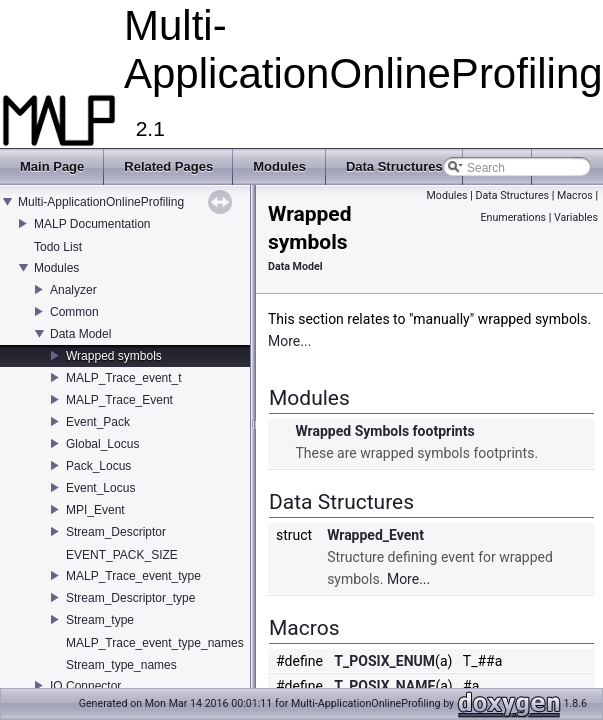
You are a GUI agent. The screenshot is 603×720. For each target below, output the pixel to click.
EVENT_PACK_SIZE (122, 555)
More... (289, 341)
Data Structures (512, 195)
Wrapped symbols (114, 356)
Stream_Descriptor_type (130, 598)
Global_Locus (102, 444)
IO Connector (85, 686)
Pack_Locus (98, 466)
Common (74, 312)
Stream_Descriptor (116, 532)
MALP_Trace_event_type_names (155, 643)
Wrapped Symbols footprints (384, 431)
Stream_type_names (121, 665)
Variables (576, 217)
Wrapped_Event (375, 535)
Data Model (80, 334)
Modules (56, 268)
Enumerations (513, 217)
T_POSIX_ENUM (384, 661)
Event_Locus (100, 488)
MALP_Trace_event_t (124, 378)
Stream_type (100, 620)
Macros (575, 195)
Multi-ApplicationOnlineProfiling (101, 202)
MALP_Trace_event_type (133, 576)
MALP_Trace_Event (119, 400)
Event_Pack (98, 422)
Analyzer (73, 290)
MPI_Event (95, 510)
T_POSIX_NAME (384, 686)
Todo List (58, 247)
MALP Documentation (92, 224)
